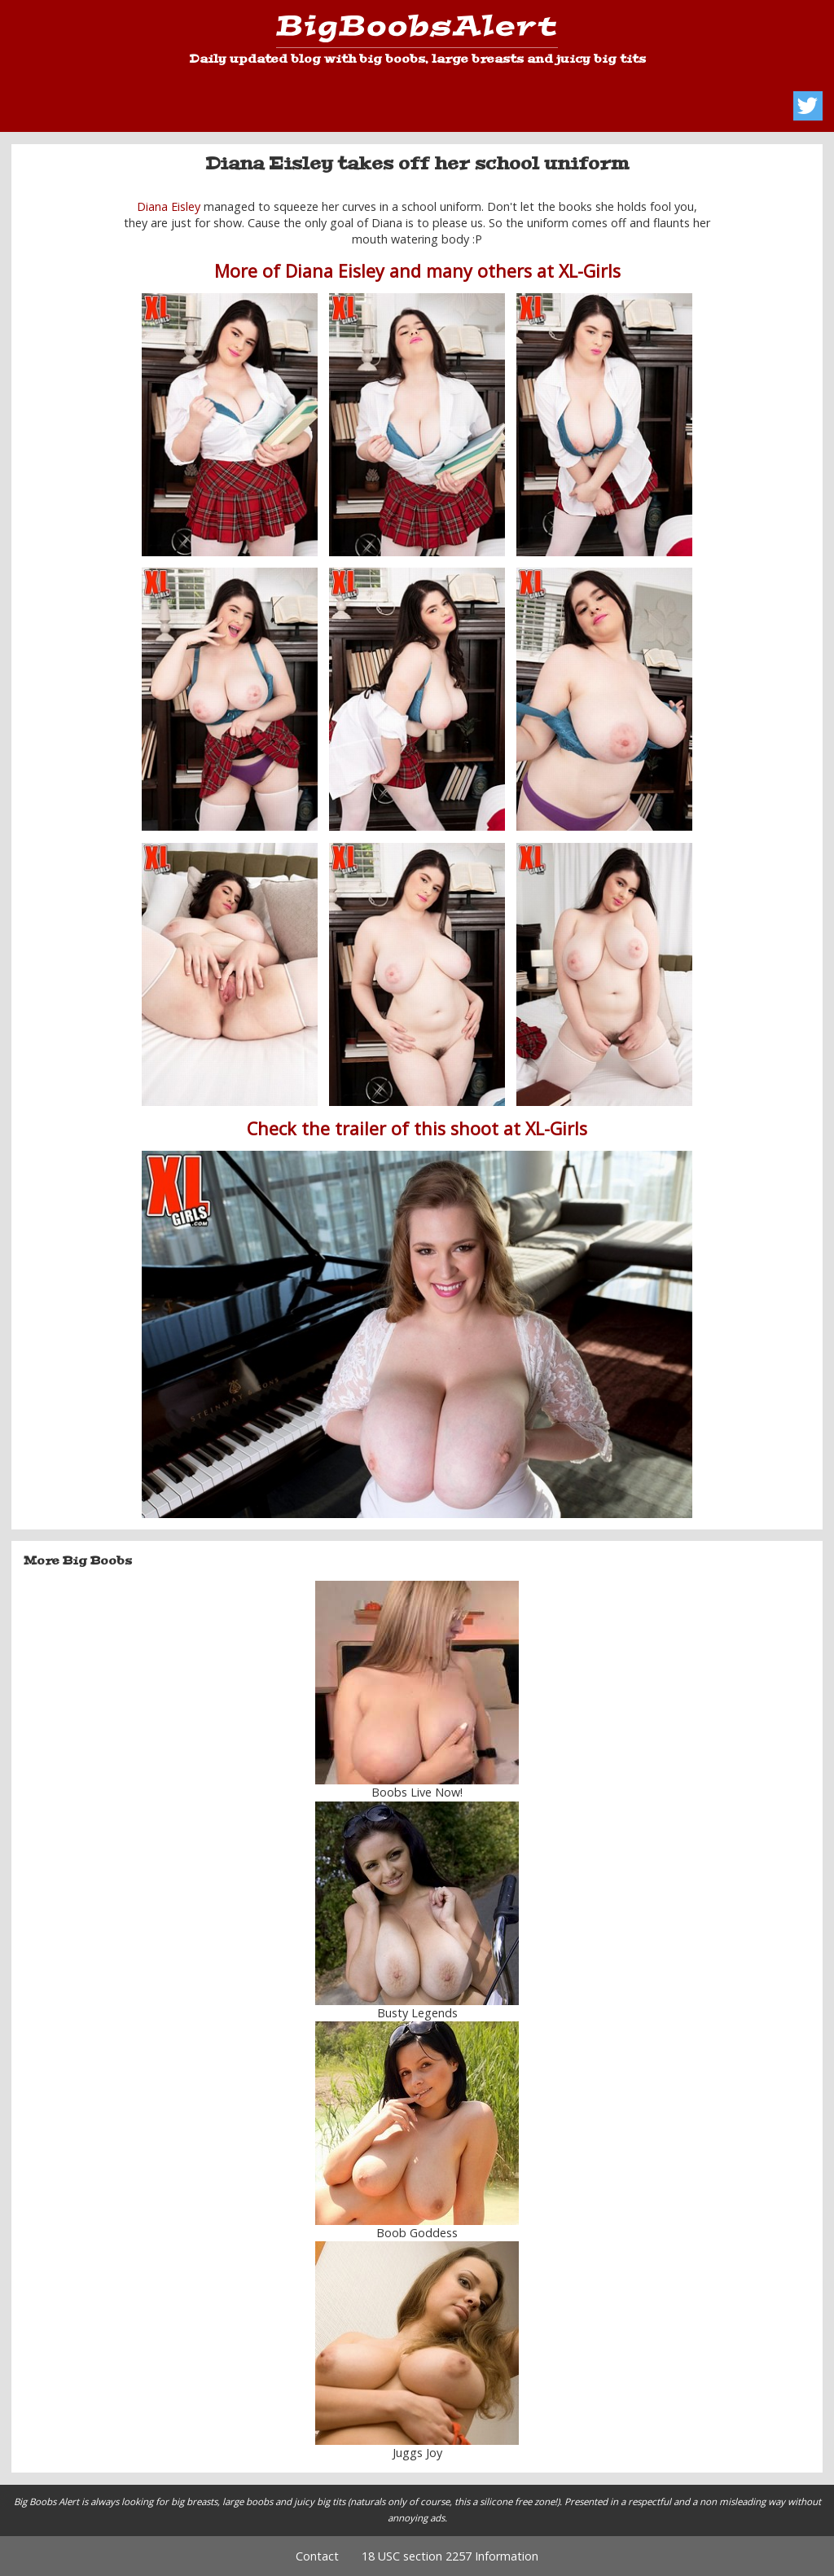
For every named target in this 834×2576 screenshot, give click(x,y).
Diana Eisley (168, 206)
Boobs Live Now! (417, 1792)
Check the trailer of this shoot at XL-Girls (417, 1128)
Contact (317, 2556)
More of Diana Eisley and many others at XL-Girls (417, 271)
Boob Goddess (417, 2232)
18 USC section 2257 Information (450, 2556)
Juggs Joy (417, 2452)
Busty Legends (417, 2013)
